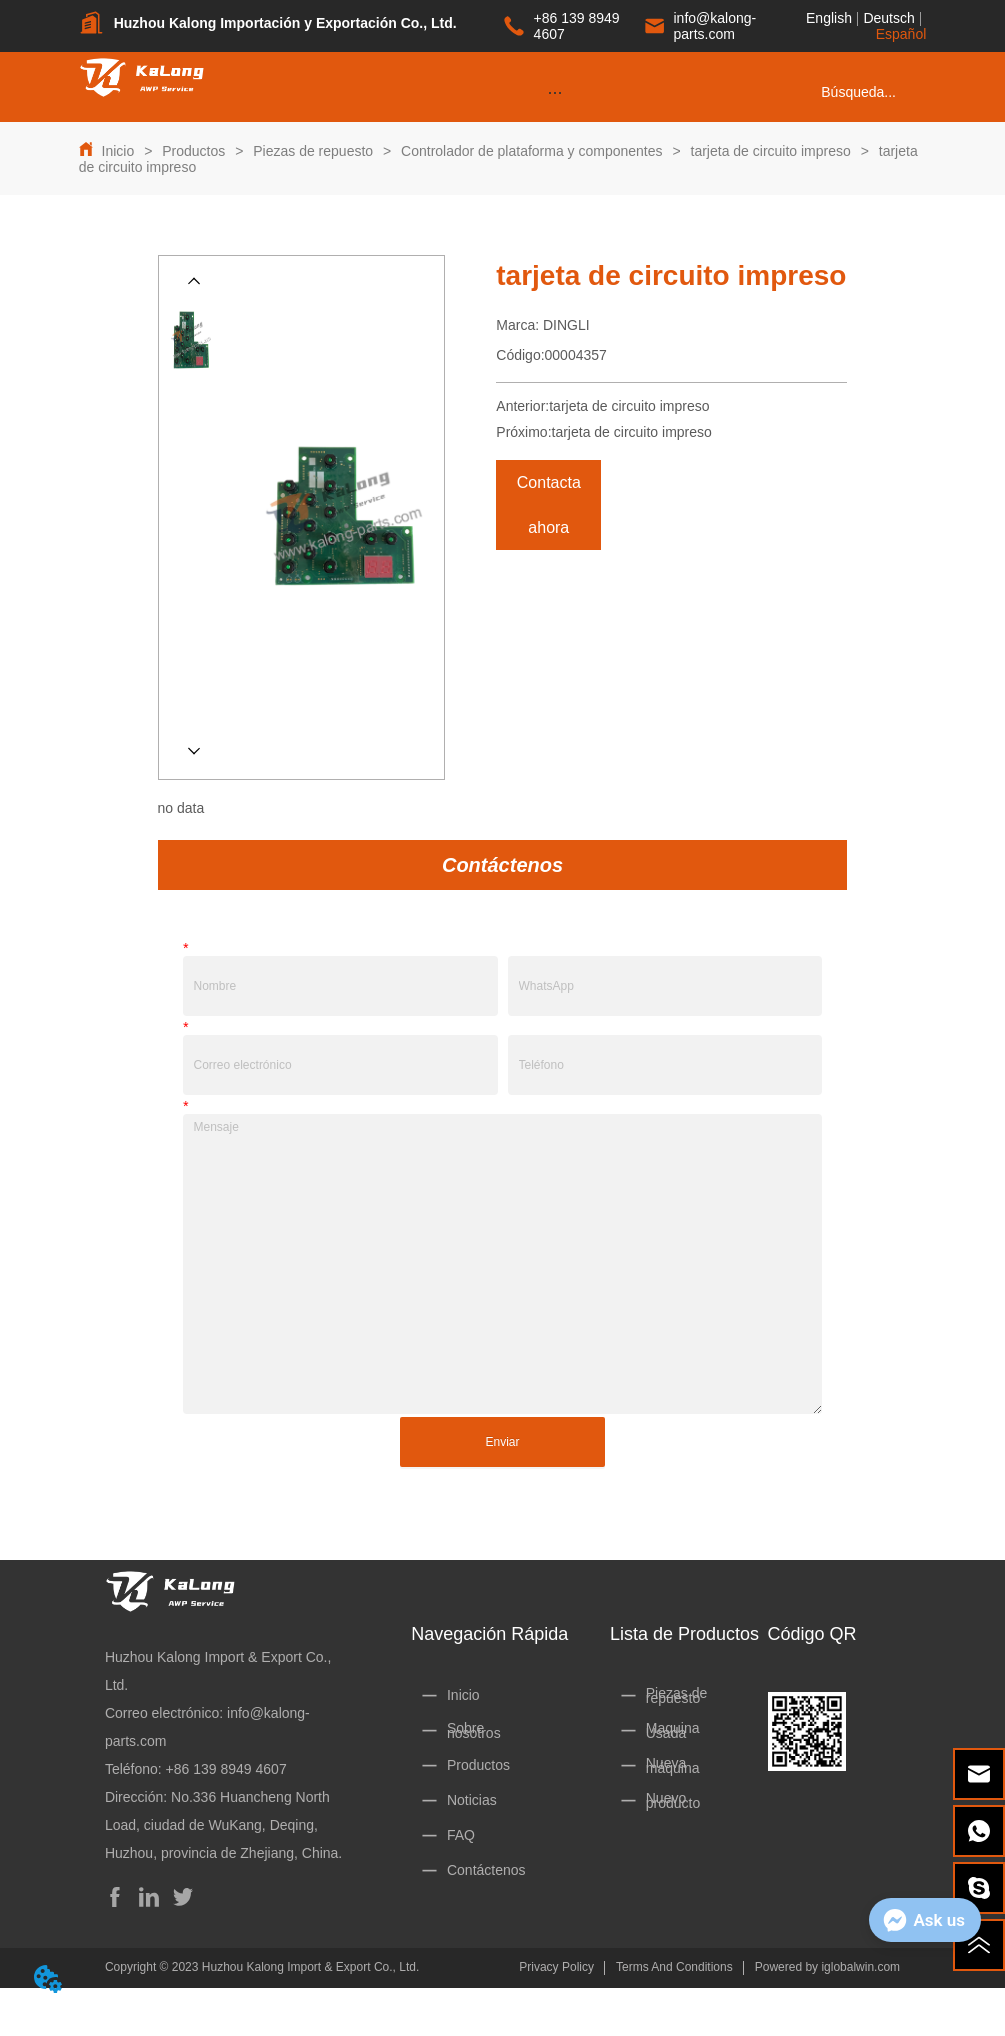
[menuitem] (555, 92)
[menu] (555, 92)
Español (901, 34)
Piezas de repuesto (313, 151)
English (829, 18)
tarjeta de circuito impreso (771, 151)
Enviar (502, 1442)
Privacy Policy (556, 1967)
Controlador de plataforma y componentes (531, 151)
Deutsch (888, 18)
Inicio (118, 151)
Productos (193, 151)
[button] (554, 92)
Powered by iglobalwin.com (827, 1967)
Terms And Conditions (674, 1967)
